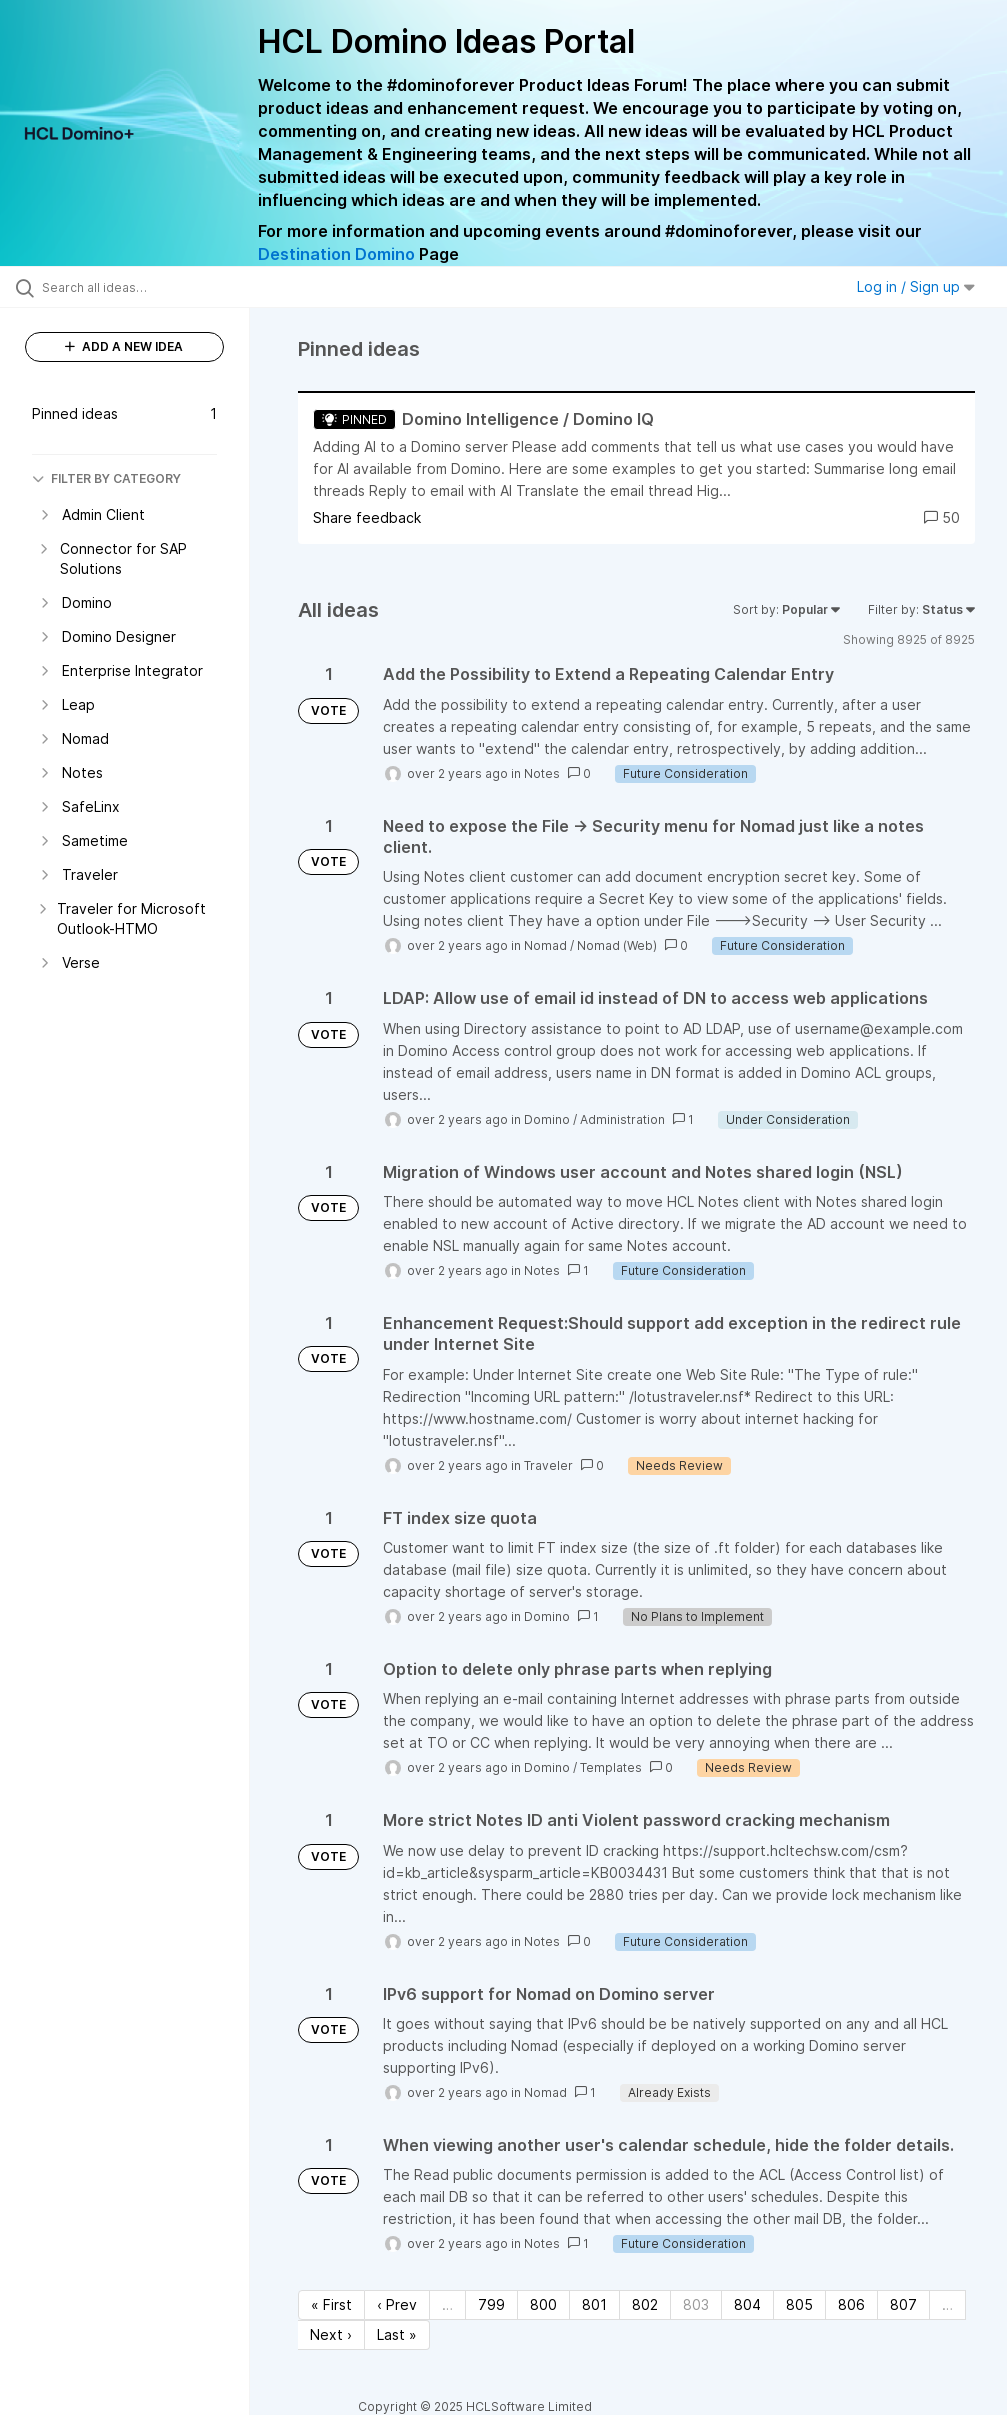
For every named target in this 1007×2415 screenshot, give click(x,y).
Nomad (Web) (617, 945)
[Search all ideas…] (135, 287)
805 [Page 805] (799, 2304)
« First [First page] (331, 2304)
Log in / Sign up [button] (916, 286)
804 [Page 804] (747, 2304)
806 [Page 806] (851, 2304)
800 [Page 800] (543, 2304)
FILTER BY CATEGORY (106, 478)
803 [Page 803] (696, 2304)
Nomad (545, 945)
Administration (622, 1119)
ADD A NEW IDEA (124, 346)
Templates (611, 1767)
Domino (547, 1119)
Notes (542, 773)
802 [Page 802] (645, 2304)
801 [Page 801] (594, 2304)
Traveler (548, 1465)
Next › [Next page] (331, 2334)
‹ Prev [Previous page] (397, 2304)
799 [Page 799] (491, 2304)
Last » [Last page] (397, 2334)
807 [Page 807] (903, 2304)
